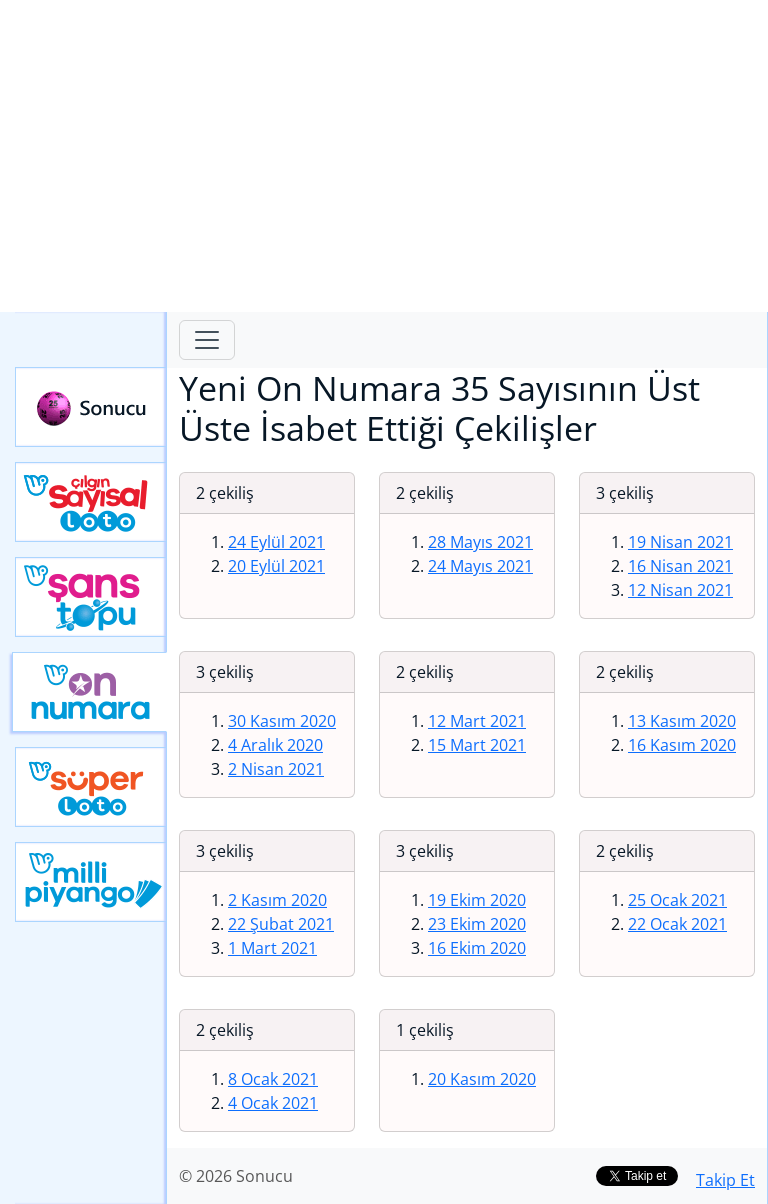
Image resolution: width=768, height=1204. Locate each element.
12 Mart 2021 (477, 721)
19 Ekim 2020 (477, 900)
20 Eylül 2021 (276, 566)
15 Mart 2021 (477, 745)
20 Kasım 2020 (482, 1079)
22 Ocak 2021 (677, 924)
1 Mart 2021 (272, 948)
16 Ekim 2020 (477, 948)
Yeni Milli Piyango (91, 882)
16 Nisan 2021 (680, 566)
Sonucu (91, 407)
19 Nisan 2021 (680, 542)
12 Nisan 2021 (680, 590)
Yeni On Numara (89, 692)
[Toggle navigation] (207, 340)
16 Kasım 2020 (682, 745)
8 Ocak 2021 (273, 1079)
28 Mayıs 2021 (480, 542)
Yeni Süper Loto (91, 787)
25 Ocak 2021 (677, 900)
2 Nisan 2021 (276, 769)
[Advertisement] (384, 156)
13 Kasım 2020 (682, 721)
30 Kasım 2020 (282, 721)
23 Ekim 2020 (477, 924)
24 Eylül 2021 (276, 542)
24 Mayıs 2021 (480, 566)
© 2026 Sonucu (236, 1176)
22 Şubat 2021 (281, 924)
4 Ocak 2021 (273, 1103)
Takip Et (725, 1180)
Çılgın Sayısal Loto (91, 502)
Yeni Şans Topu (91, 597)
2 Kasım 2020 (277, 900)
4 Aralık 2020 (275, 745)
